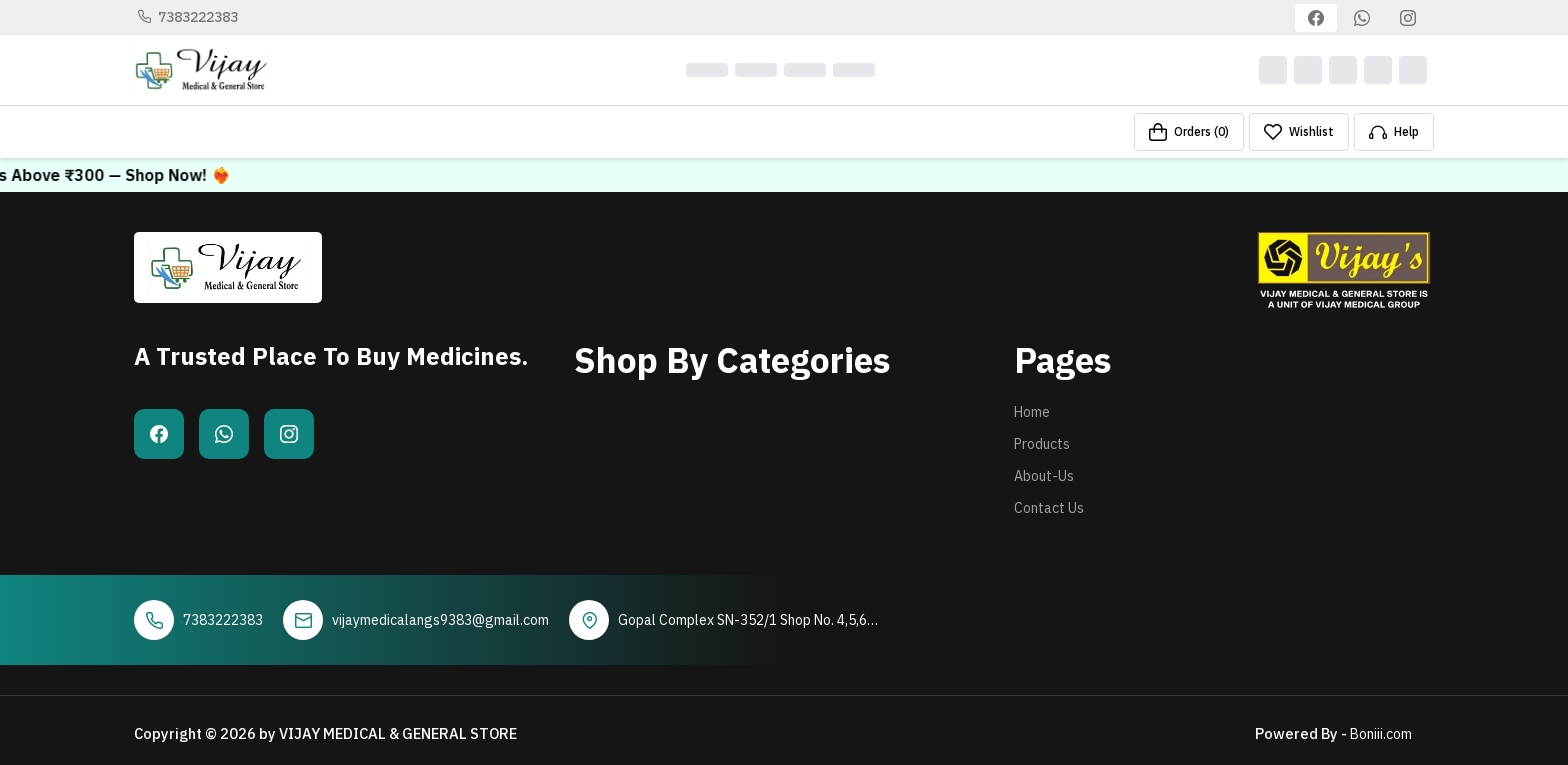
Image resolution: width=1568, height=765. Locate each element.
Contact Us (1049, 508)
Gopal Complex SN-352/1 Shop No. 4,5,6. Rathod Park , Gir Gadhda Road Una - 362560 (744, 621)
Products (1042, 444)
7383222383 (188, 17)
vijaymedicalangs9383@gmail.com (440, 620)
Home (1032, 412)
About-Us (1044, 476)
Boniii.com (1381, 734)
